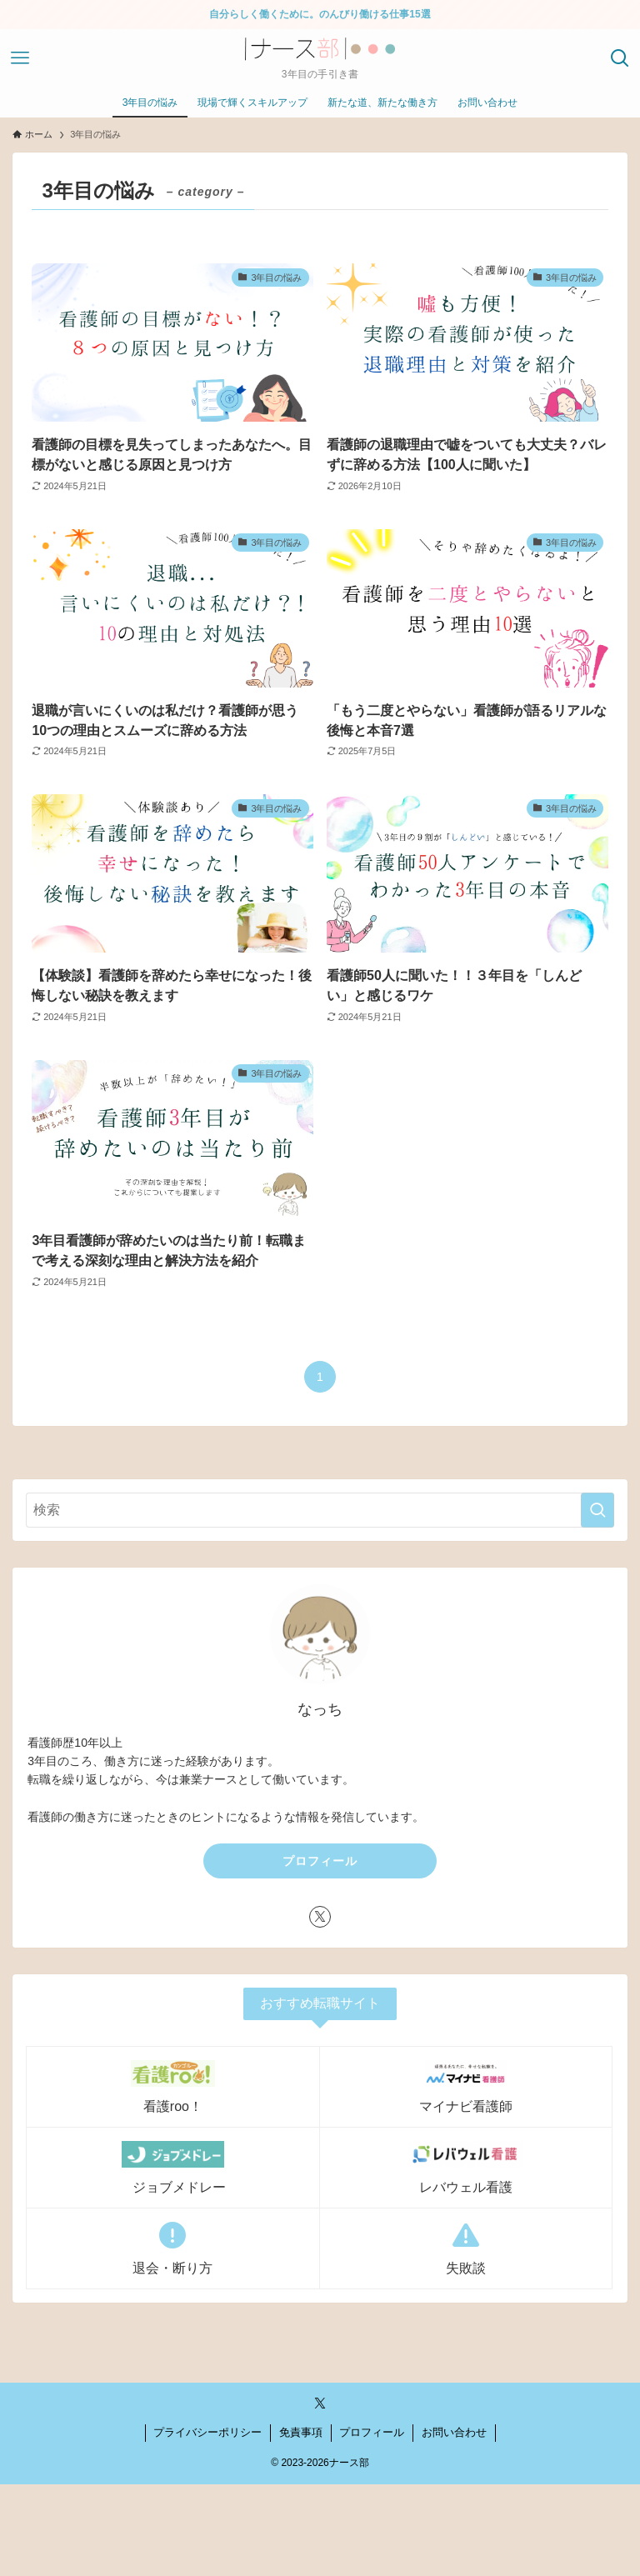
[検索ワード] (319, 1510)
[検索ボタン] (620, 58)
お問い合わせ (454, 2432)
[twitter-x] (320, 1917)
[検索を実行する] (597, 1510)
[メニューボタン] (20, 58)
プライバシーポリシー (207, 2432)
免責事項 (300, 2432)
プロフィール (320, 1861)
